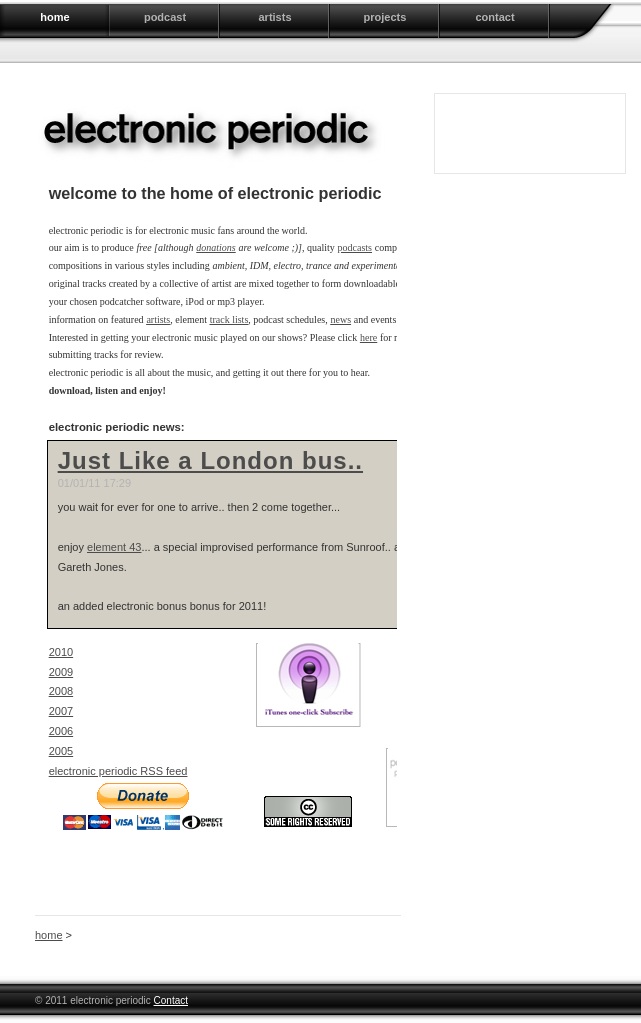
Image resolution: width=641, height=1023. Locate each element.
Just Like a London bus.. (210, 460)
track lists (229, 319)
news (340, 319)
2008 (61, 691)
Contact (171, 1000)
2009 (61, 672)
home (54, 17)
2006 (61, 731)
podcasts (355, 247)
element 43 (114, 547)
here (368, 337)
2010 (61, 652)
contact (494, 17)
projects (385, 17)
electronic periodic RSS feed (118, 771)
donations (215, 247)
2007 (61, 711)
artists (274, 17)
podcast (165, 17)
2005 (61, 751)
